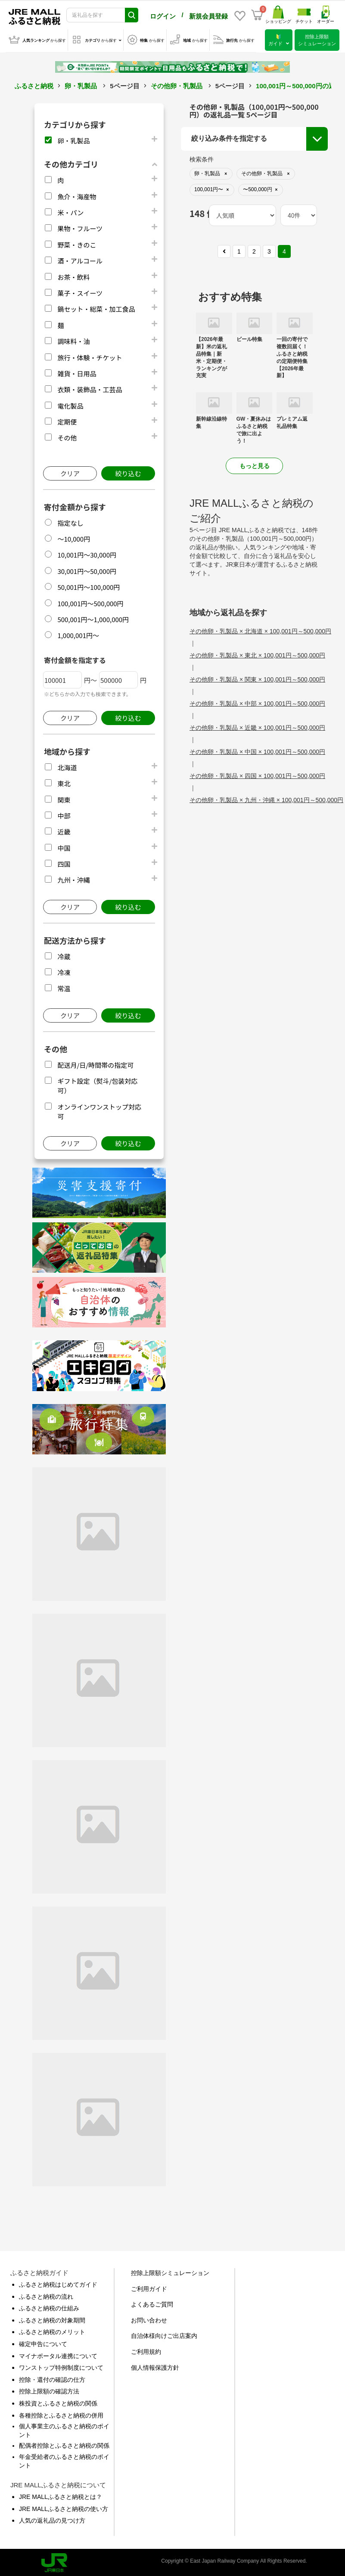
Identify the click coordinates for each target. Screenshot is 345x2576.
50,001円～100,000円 (88, 585)
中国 (63, 846)
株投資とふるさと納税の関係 (58, 2401)
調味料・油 (73, 339)
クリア (70, 471)
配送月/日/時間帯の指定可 (95, 1063)
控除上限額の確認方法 (49, 2389)
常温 (63, 986)
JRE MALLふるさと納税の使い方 (63, 2507)
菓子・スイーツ (80, 291)
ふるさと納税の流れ (46, 2294)
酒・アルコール (80, 258)
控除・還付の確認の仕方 (52, 2378)
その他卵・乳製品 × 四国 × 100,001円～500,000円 (257, 774)
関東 (63, 798)
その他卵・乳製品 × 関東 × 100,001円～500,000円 (257, 677)
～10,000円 (73, 537)
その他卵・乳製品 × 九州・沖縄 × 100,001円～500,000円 (266, 798)
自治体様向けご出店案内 (164, 2334)
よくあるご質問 (152, 2302)
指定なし (70, 521)
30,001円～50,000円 (86, 569)
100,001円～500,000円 (90, 601)
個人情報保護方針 (155, 2365)
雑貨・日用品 (76, 371)
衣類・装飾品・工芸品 (89, 387)
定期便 (67, 420)
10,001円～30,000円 (86, 553)
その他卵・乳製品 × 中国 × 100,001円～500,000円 (257, 750)
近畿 (63, 829)
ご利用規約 (146, 2350)
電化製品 (70, 404)
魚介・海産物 (76, 194)
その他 (67, 435)
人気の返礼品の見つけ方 (52, 2518)
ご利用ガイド (149, 2287)
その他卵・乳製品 (176, 84)
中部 (63, 813)
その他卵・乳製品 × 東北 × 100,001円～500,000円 (257, 653)
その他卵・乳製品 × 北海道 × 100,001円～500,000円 (260, 629)
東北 (63, 781)
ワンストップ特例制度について (61, 2365)
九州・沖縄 (73, 878)
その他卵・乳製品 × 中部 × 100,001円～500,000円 (257, 701)
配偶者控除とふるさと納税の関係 (64, 2443)
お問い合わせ (149, 2318)
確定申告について (43, 2342)
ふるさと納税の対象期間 (52, 2318)
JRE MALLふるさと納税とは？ (60, 2495)
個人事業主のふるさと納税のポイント (64, 2429)
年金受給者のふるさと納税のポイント (64, 2459)
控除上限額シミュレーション (170, 2271)
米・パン (70, 210)
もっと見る (254, 464)
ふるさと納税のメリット (52, 2330)
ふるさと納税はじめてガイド (58, 2282)
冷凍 (63, 970)
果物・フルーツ (80, 226)
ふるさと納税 (34, 84)
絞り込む (128, 471)
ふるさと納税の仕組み (49, 2306)
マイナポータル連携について (58, 2354)
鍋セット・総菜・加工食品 (96, 307)
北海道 (67, 765)
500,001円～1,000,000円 (93, 617)
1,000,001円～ (78, 633)
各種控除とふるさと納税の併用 (61, 2413)
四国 (63, 862)
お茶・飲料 (73, 275)
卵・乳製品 (81, 84)
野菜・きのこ (76, 243)
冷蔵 (63, 954)
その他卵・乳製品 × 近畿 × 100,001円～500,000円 (257, 725)
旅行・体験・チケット (89, 355)
